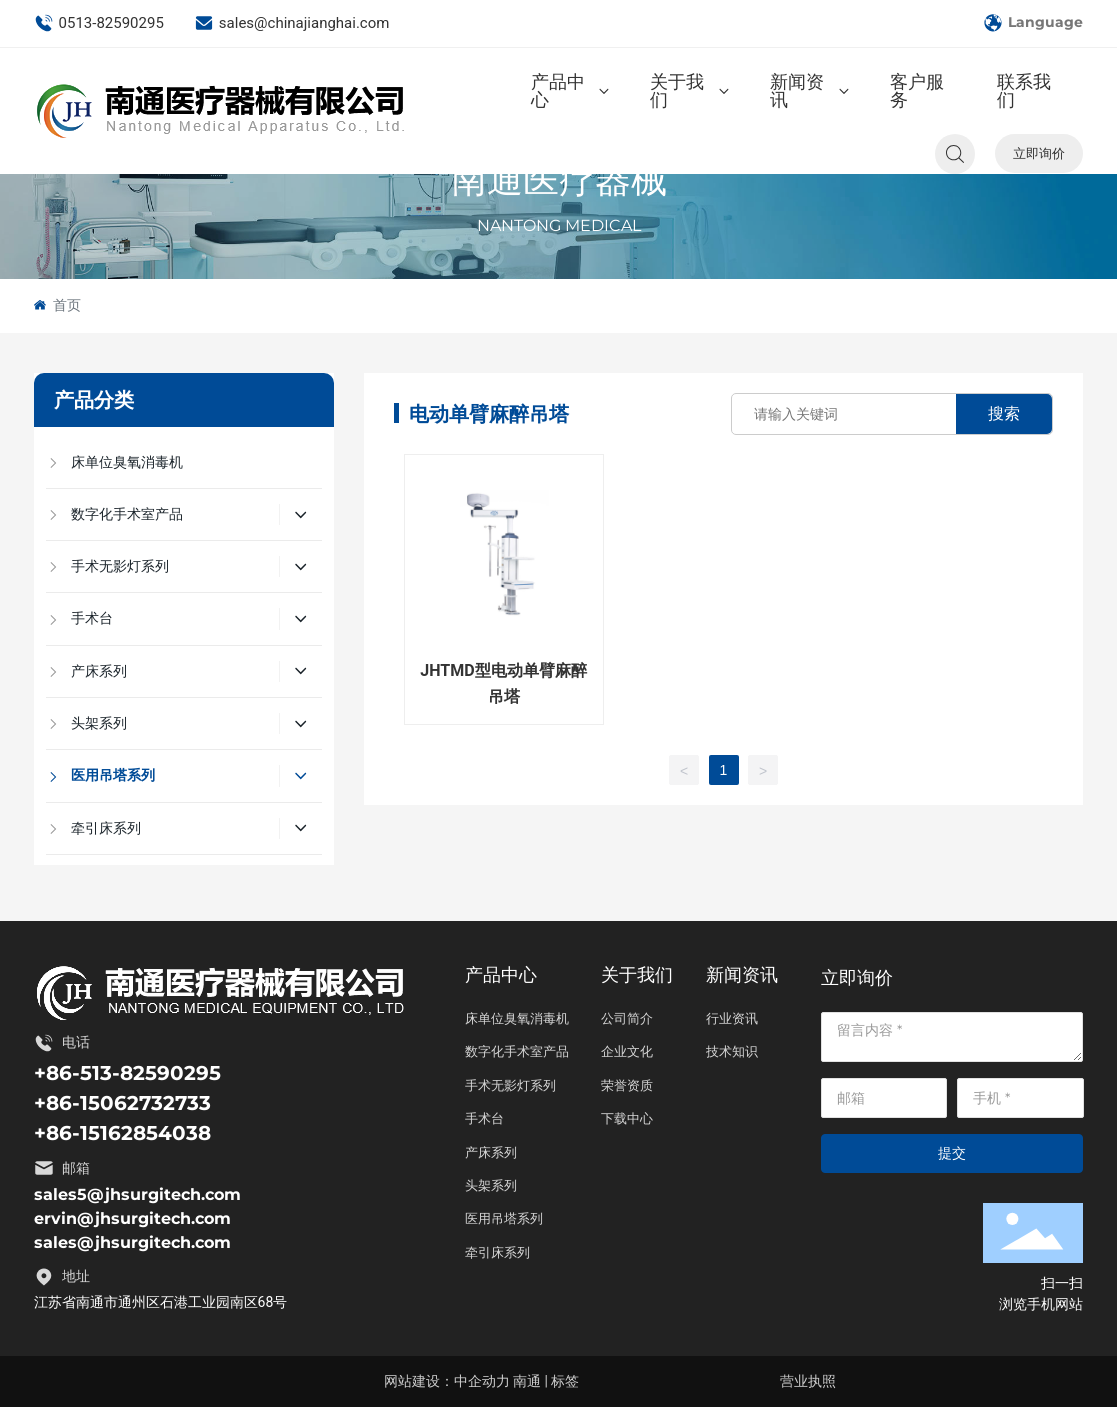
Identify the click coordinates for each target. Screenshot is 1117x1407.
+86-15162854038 (122, 1133)
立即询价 (1039, 153)
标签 (565, 1381)
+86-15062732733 (122, 1103)
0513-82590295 (99, 23)
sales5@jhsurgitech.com (137, 1194)
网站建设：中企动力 (447, 1381)
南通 (527, 1381)
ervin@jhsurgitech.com (132, 1218)
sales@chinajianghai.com (292, 23)
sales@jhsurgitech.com (132, 1242)
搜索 (1004, 413)
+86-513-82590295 (127, 1073)
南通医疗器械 (559, 180)
